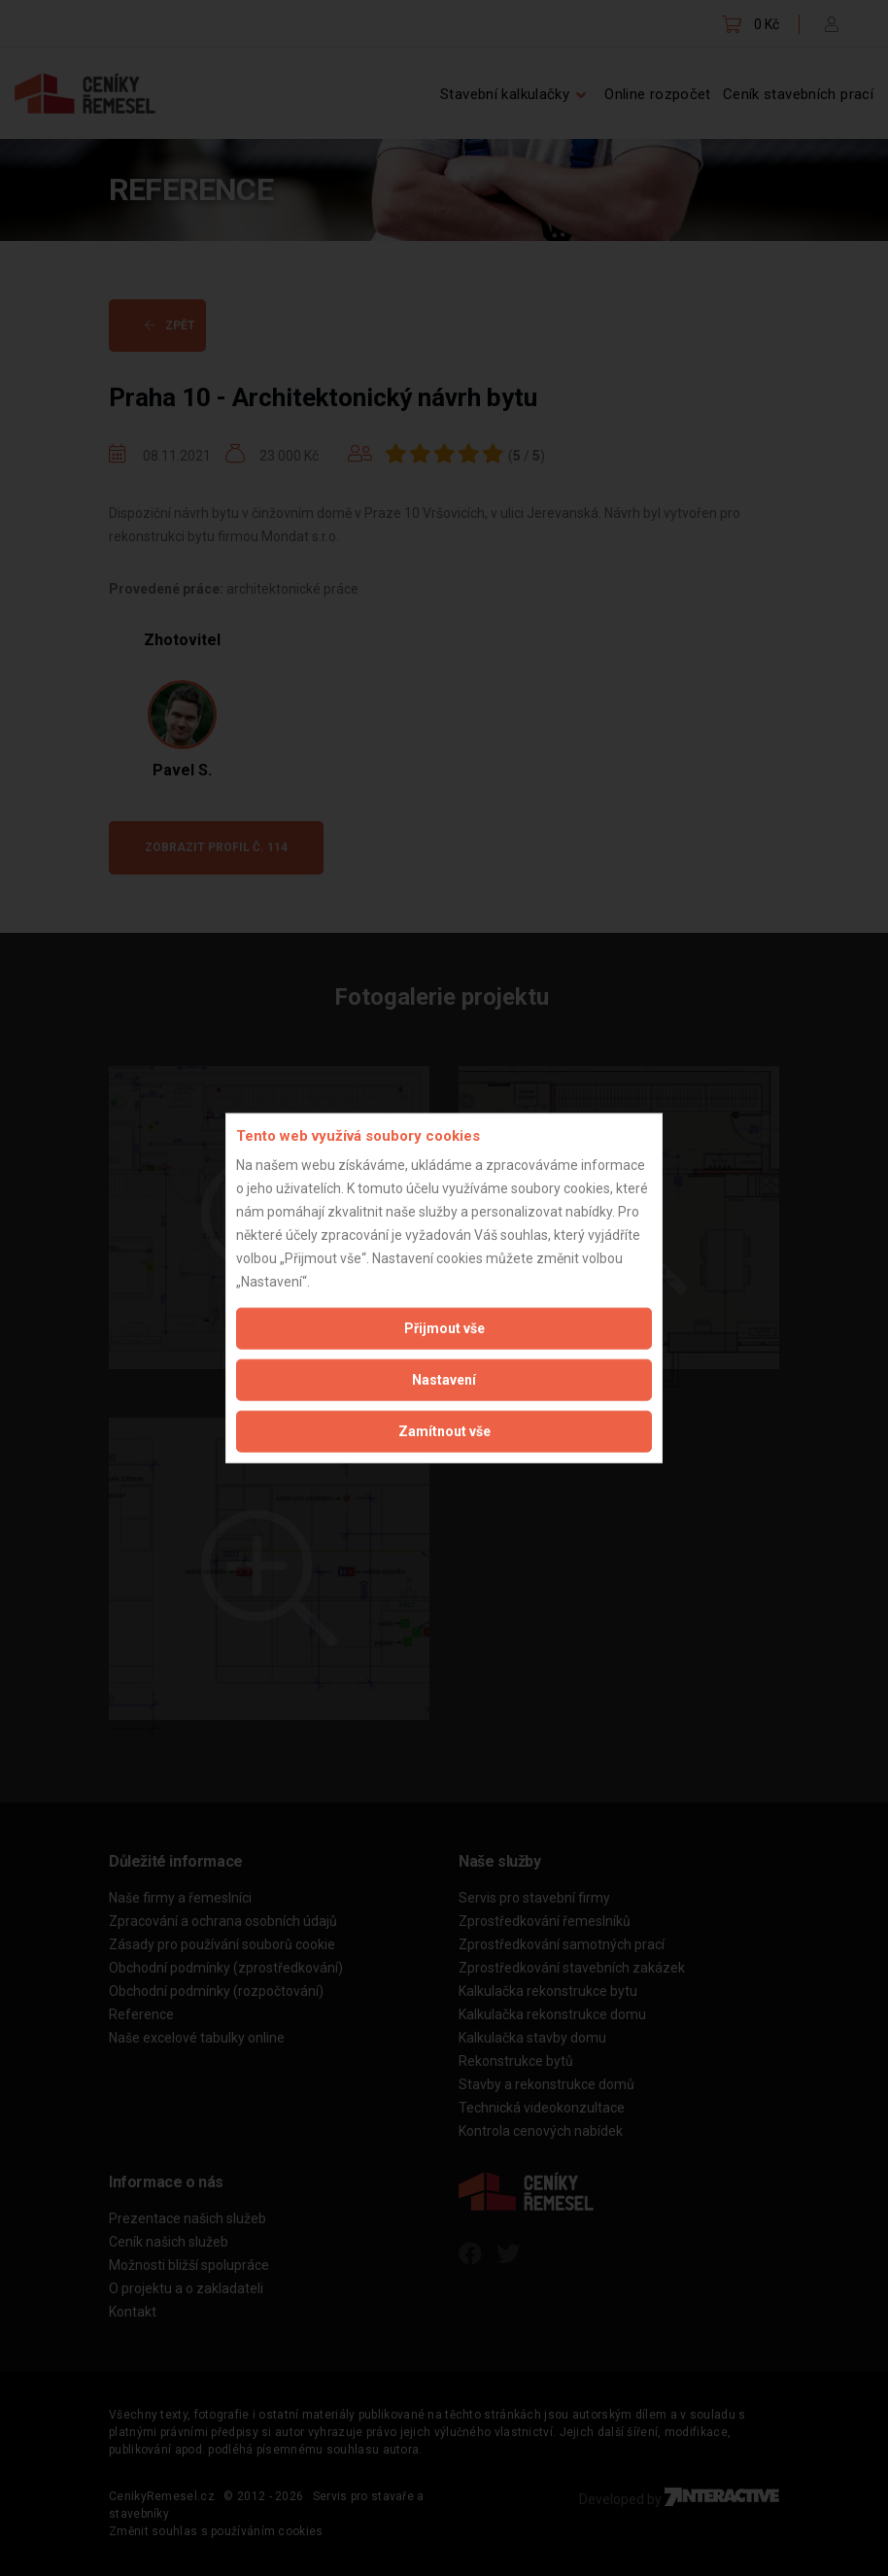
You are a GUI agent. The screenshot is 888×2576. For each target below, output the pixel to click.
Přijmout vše (444, 1328)
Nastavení (444, 1380)
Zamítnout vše (444, 1431)
